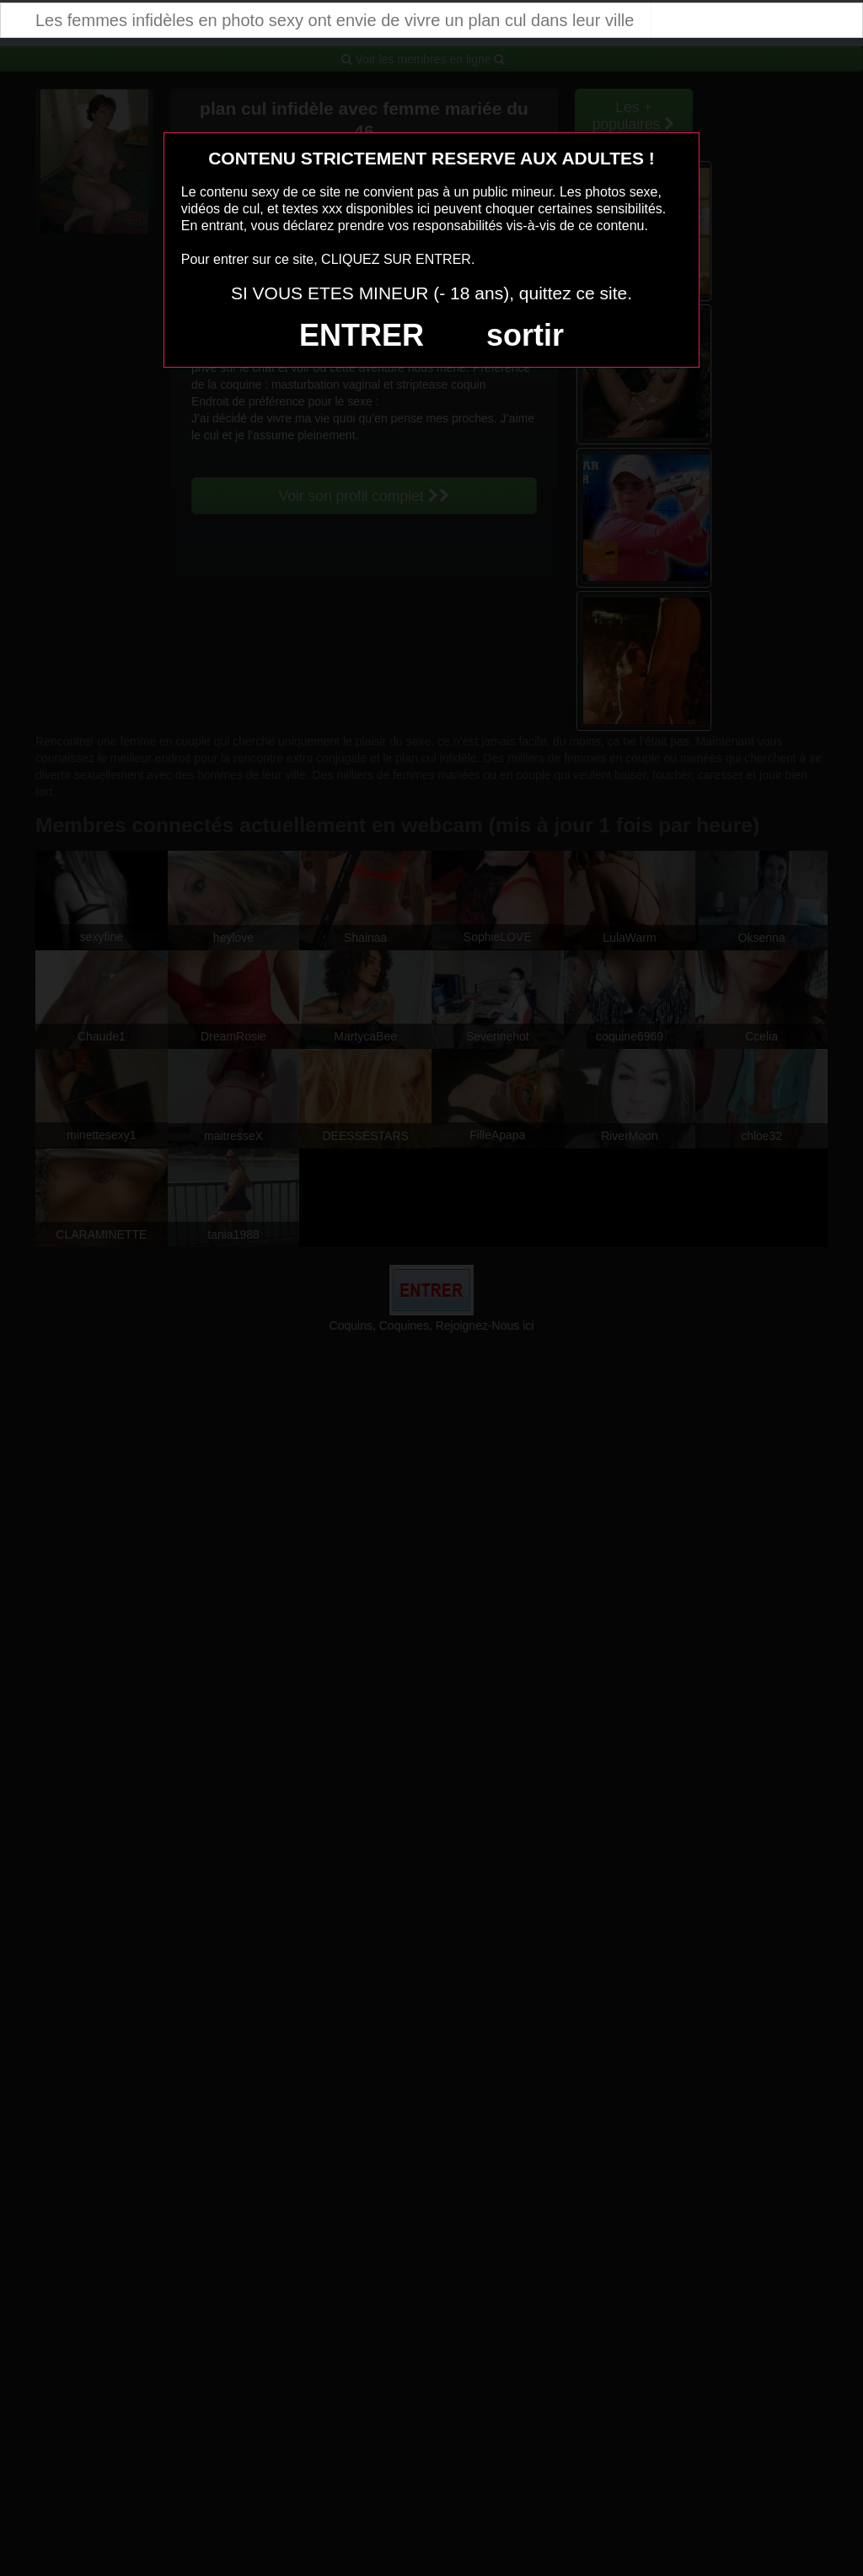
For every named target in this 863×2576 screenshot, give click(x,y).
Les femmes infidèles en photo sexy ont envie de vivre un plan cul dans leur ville (334, 20)
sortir (525, 335)
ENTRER (361, 335)
